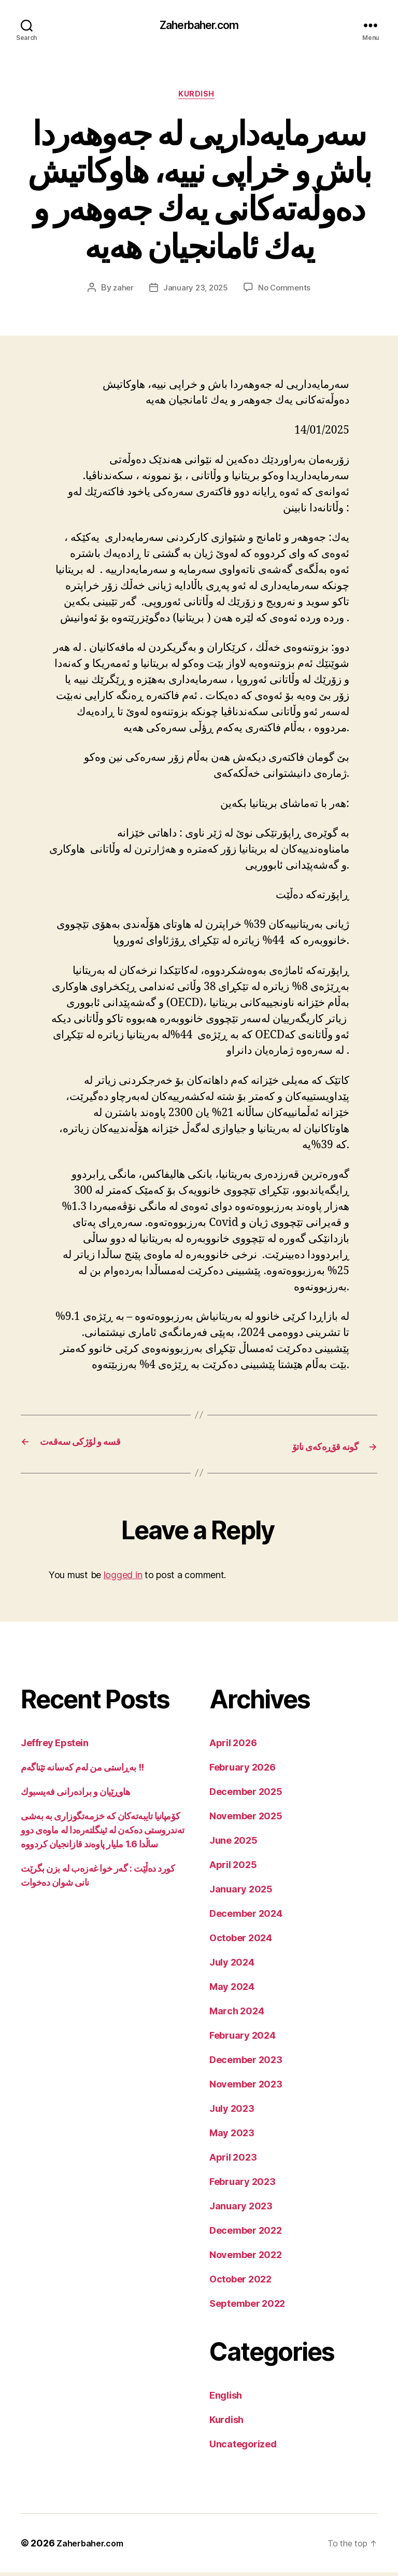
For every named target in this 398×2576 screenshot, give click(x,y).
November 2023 (245, 2087)
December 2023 (245, 2063)
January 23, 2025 (195, 292)
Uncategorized (243, 2447)
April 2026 (233, 1746)
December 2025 (245, 1795)
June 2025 (233, 1844)
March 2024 (236, 2014)
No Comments (286, 292)
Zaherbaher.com (198, 26)
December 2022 (245, 2234)
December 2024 (245, 1917)
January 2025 (241, 1892)
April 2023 (233, 2160)
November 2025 (245, 1819)
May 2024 (231, 1990)
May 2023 (231, 2136)
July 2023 (231, 2112)
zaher (121, 292)
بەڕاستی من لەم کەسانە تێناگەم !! (82, 1770)
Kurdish (199, 98)
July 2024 (231, 1965)
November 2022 (245, 2258)
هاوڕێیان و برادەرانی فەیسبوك (75, 1795)
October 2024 (240, 1941)
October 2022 (240, 2282)
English (225, 2398)
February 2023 (242, 2185)
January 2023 (241, 2209)
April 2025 (233, 1868)
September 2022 (247, 2307)
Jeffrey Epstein (54, 1746)
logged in (123, 1578)
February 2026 (242, 1770)
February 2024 (242, 2039)
